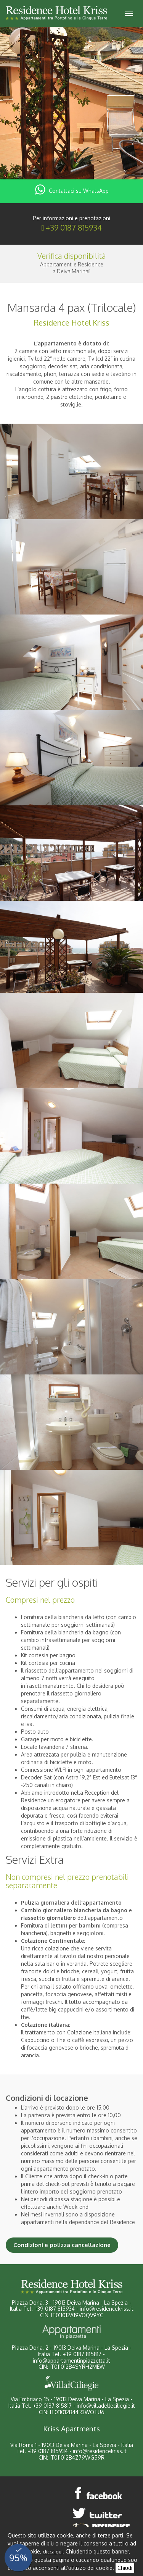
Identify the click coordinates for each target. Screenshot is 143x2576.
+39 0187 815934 (74, 227)
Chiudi (124, 2568)
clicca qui (53, 2552)
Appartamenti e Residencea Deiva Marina (71, 267)
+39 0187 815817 (82, 2354)
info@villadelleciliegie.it (106, 2405)
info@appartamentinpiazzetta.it (71, 2360)
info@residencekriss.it (106, 2308)
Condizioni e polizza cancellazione (62, 2245)
